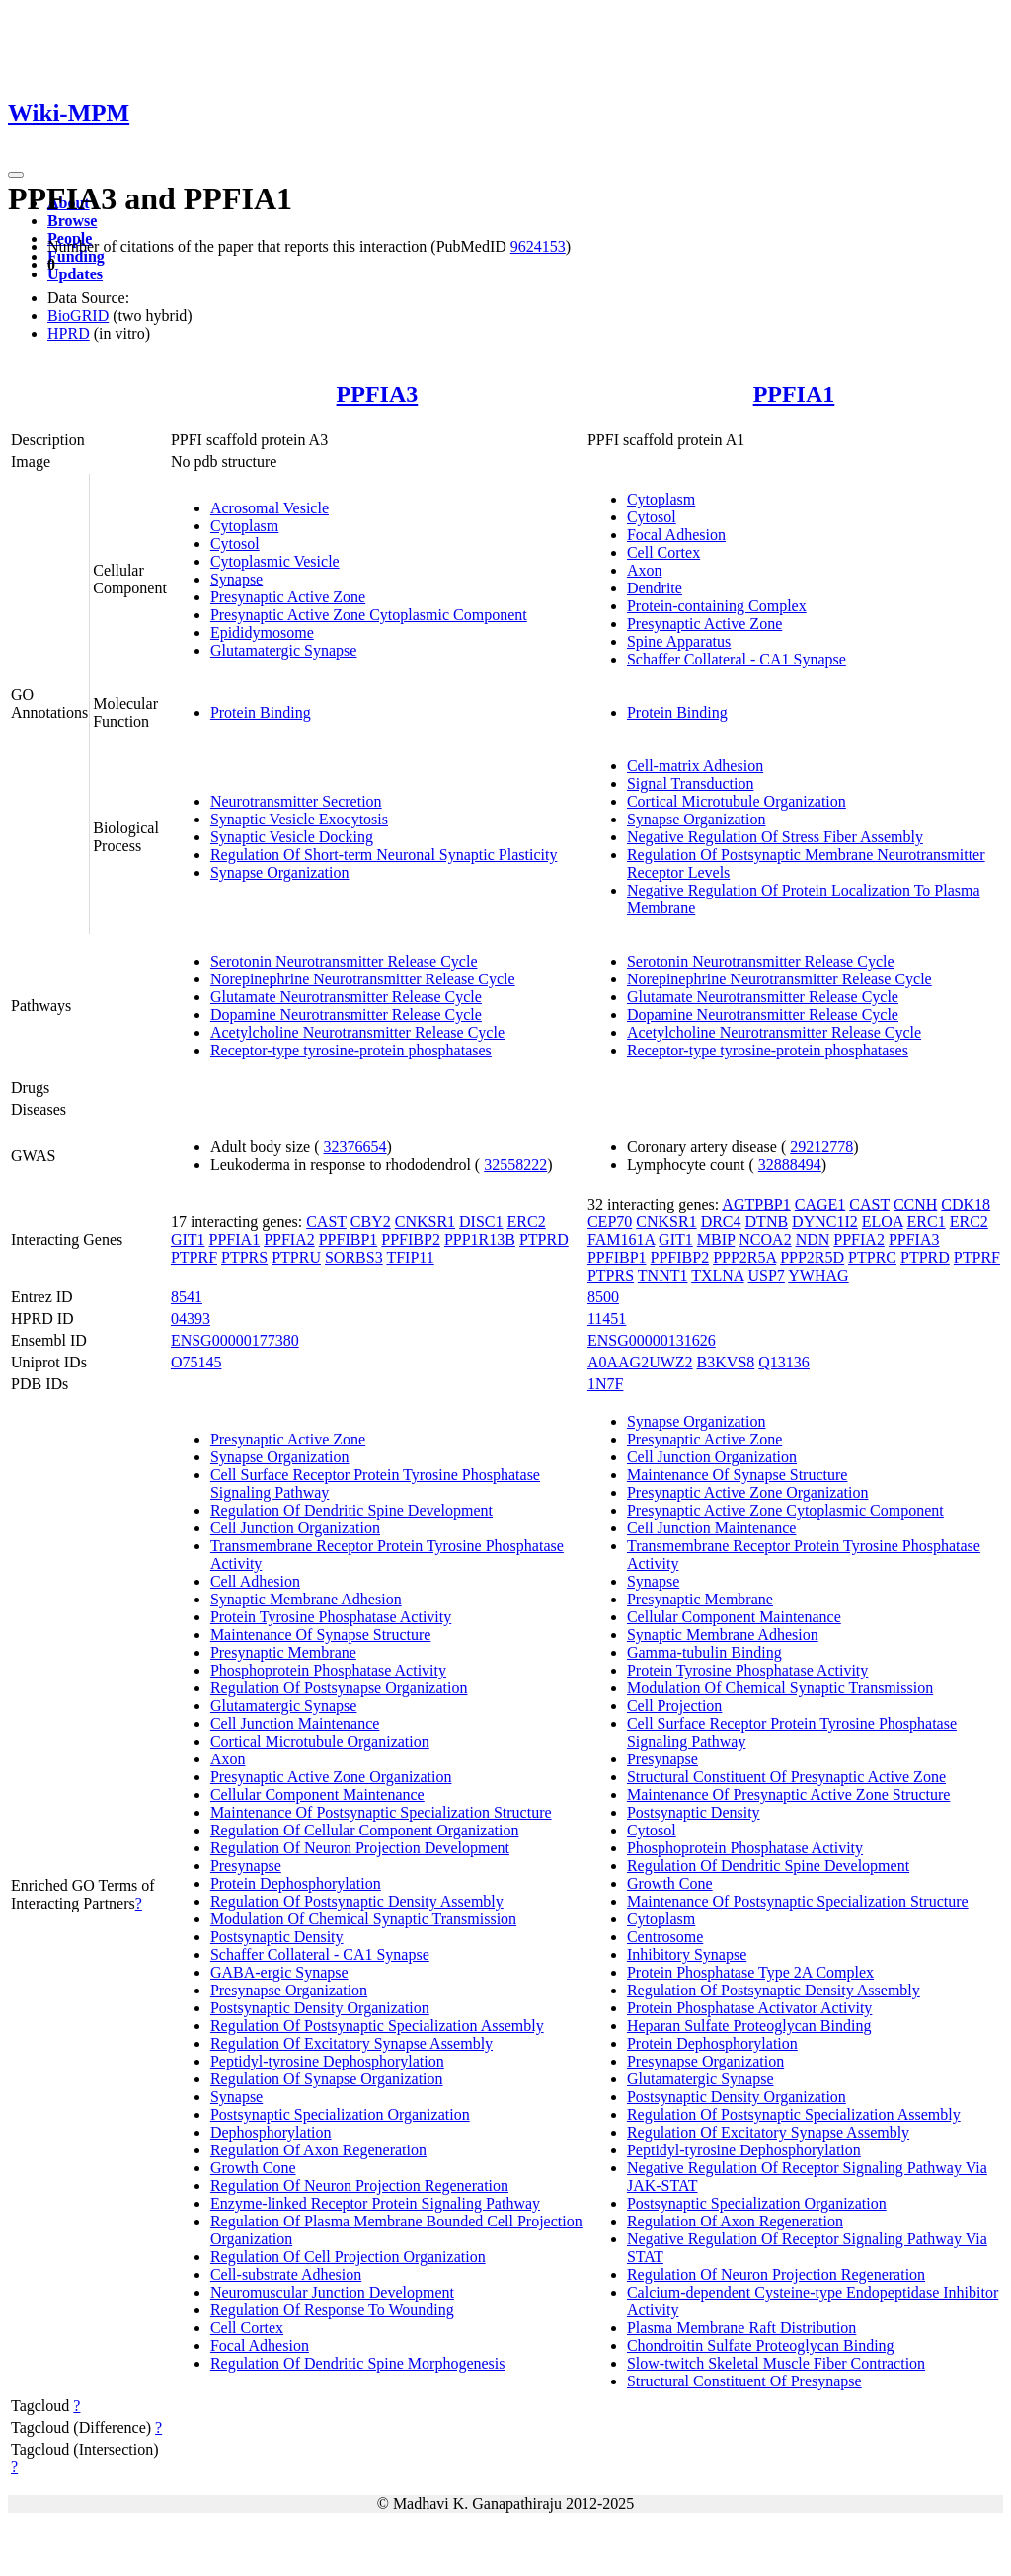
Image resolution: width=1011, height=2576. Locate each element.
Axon (644, 570)
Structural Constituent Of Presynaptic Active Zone (786, 1776)
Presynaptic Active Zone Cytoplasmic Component (368, 614)
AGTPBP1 (756, 1204)
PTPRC (872, 1257)
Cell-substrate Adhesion (285, 2274)
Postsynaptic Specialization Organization (340, 2114)
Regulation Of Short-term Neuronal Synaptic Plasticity (384, 854)
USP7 (766, 1275)
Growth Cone (253, 2167)
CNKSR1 (425, 1221)
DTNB (767, 1221)
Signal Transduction (690, 783)
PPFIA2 (289, 1239)
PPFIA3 (378, 394)
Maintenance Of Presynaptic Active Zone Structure (788, 1794)
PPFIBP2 (410, 1239)
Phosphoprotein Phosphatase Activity (328, 1670)
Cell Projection (674, 1705)
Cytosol (235, 543)
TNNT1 (663, 1275)
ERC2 (526, 1221)
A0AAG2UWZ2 (640, 1362)
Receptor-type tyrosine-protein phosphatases (351, 1050)
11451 (606, 1318)
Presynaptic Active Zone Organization (331, 1776)
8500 (603, 1296)
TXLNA (717, 1275)
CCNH (915, 1204)
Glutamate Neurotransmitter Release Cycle (346, 996)
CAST (326, 1221)
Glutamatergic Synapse (283, 650)
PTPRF (194, 1257)
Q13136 (784, 1362)
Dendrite (654, 588)
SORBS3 (354, 1257)
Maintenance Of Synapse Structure (320, 1634)
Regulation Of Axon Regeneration (318, 2150)
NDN (813, 1239)
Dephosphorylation (271, 2132)
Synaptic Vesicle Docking (291, 836)
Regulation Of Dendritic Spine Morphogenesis (358, 2363)
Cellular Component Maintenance (317, 1794)
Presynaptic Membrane (283, 1652)
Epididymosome (262, 632)
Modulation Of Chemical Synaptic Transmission (363, 1919)
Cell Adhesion (255, 1581)
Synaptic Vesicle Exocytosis (299, 819)
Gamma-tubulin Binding (704, 1652)
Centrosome (665, 1936)
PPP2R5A (744, 1257)
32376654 (355, 1146)
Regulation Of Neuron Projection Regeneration (359, 2185)
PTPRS (244, 1257)
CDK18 (965, 1204)
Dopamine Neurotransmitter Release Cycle (346, 1014)
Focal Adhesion (676, 534)
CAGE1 (820, 1204)
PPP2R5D (812, 1257)
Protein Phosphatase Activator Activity (749, 2007)
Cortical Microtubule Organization (736, 801)
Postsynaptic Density (277, 1936)
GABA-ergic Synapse (279, 1972)
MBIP (716, 1239)
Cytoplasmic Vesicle (275, 561)
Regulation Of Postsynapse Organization (339, 1687)
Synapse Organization (280, 872)
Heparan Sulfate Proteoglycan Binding (749, 2025)
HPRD (68, 333)
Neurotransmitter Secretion (296, 801)
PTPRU (296, 1257)
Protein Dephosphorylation (295, 1883)
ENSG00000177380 (235, 1340)
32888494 (789, 1164)
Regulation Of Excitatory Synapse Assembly (351, 2043)
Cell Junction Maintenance (295, 1723)
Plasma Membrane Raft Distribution (741, 2327)
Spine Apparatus (679, 641)
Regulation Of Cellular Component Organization (364, 1830)
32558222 (515, 1164)
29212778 (821, 1146)
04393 (190, 1318)
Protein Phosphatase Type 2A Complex (750, 1972)
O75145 (196, 1362)
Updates (75, 274)
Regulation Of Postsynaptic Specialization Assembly (377, 2025)
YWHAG (818, 1275)
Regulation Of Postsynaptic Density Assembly (357, 1901)
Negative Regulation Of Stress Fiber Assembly (775, 836)
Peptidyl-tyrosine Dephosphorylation (327, 2061)
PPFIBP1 (348, 1239)
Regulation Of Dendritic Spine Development (351, 1510)
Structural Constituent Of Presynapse (744, 2381)
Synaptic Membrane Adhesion (306, 1599)
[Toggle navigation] (16, 175)
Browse (72, 220)
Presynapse (245, 1865)
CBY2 (370, 1221)
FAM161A (621, 1239)
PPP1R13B (479, 1239)
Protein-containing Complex (717, 605)
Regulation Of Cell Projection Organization (348, 2256)
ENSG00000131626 (651, 1340)
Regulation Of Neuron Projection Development (359, 1847)
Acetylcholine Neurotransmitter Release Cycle (357, 1032)
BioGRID (78, 315)
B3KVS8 (726, 1362)
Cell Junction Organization (295, 1528)
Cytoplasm (244, 525)
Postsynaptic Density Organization (319, 2007)
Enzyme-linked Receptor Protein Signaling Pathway (375, 2203)
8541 (186, 1296)
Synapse (236, 579)
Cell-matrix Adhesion (695, 765)
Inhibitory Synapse (686, 1954)
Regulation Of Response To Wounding (332, 2310)
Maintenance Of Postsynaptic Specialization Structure (381, 1812)
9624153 (538, 246)
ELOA (882, 1221)
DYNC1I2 (825, 1221)
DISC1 (481, 1221)
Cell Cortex (663, 552)
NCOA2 (765, 1239)
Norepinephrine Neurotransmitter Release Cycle (362, 979)
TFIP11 (409, 1257)
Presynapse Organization (288, 1990)
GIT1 (188, 1239)
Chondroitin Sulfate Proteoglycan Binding (760, 2345)
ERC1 (926, 1221)
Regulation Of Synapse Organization (326, 2078)
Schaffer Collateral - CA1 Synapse (736, 659)
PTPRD (544, 1239)
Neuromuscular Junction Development (332, 2292)
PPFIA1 (794, 394)
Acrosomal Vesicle (269, 508)
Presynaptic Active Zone (287, 596)
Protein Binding (260, 712)
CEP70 (609, 1221)
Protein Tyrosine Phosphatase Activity (330, 1616)
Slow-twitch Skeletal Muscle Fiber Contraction (776, 2363)
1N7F (605, 1383)
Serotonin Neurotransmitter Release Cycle (344, 961)
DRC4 (721, 1221)
